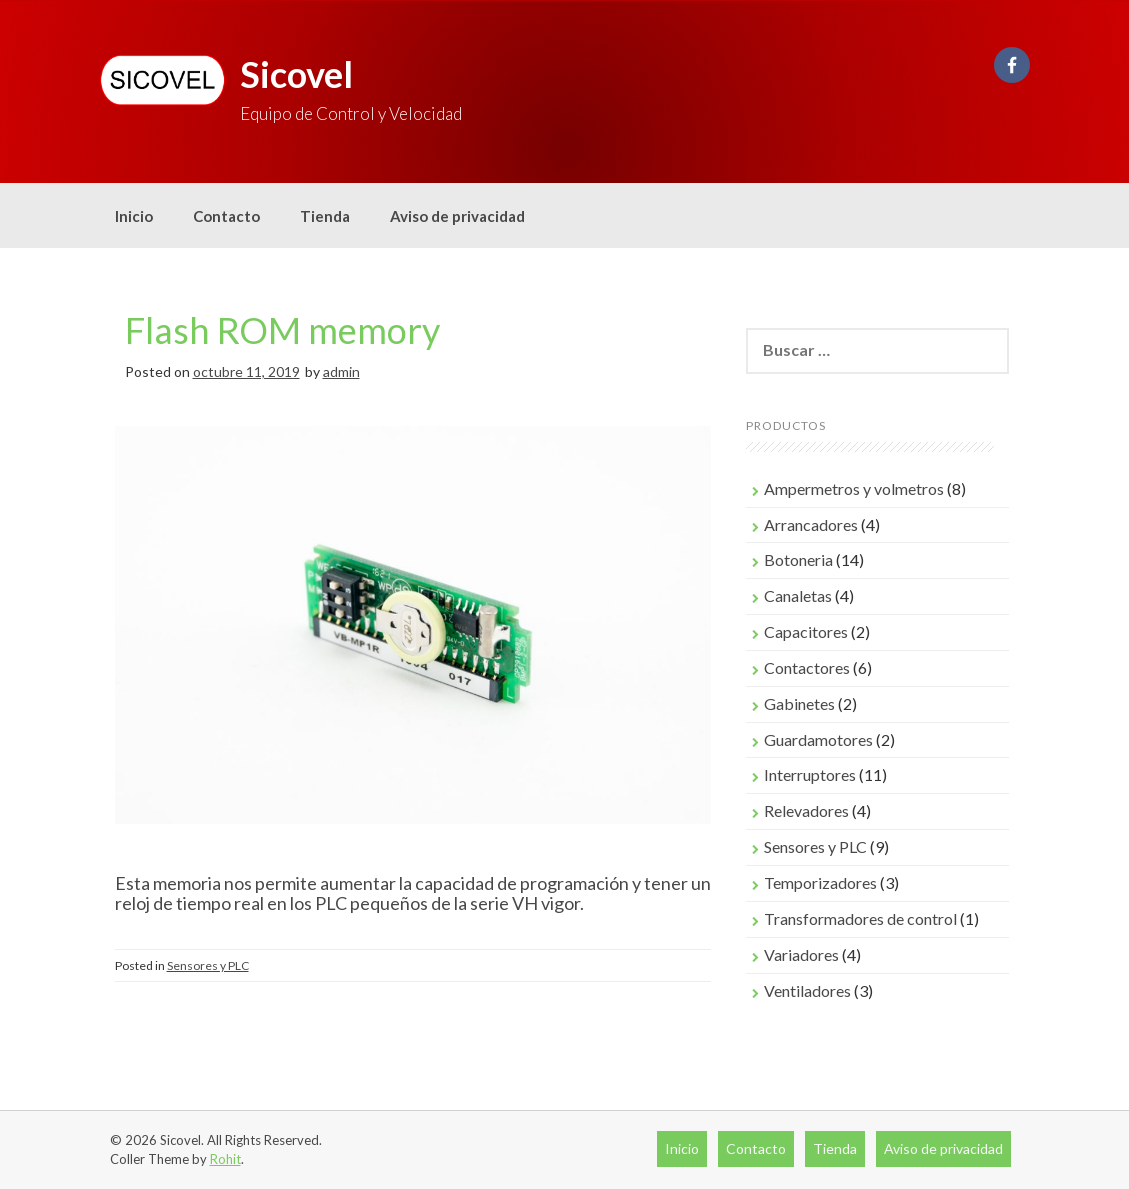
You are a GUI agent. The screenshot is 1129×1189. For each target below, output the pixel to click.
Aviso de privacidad (457, 216)
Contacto (226, 216)
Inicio (134, 216)
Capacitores (806, 631)
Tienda (325, 216)
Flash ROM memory (282, 330)
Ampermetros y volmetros (854, 488)
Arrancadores (811, 524)
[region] (413, 645)
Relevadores (806, 810)
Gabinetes (799, 703)
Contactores (807, 667)
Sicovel (296, 74)
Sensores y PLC (208, 965)
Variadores (801, 954)
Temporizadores (820, 882)
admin (341, 371)
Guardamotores (818, 739)
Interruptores (810, 774)
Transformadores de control (860, 918)
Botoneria (798, 559)
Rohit (225, 1159)
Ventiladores (807, 990)
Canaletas (798, 595)
